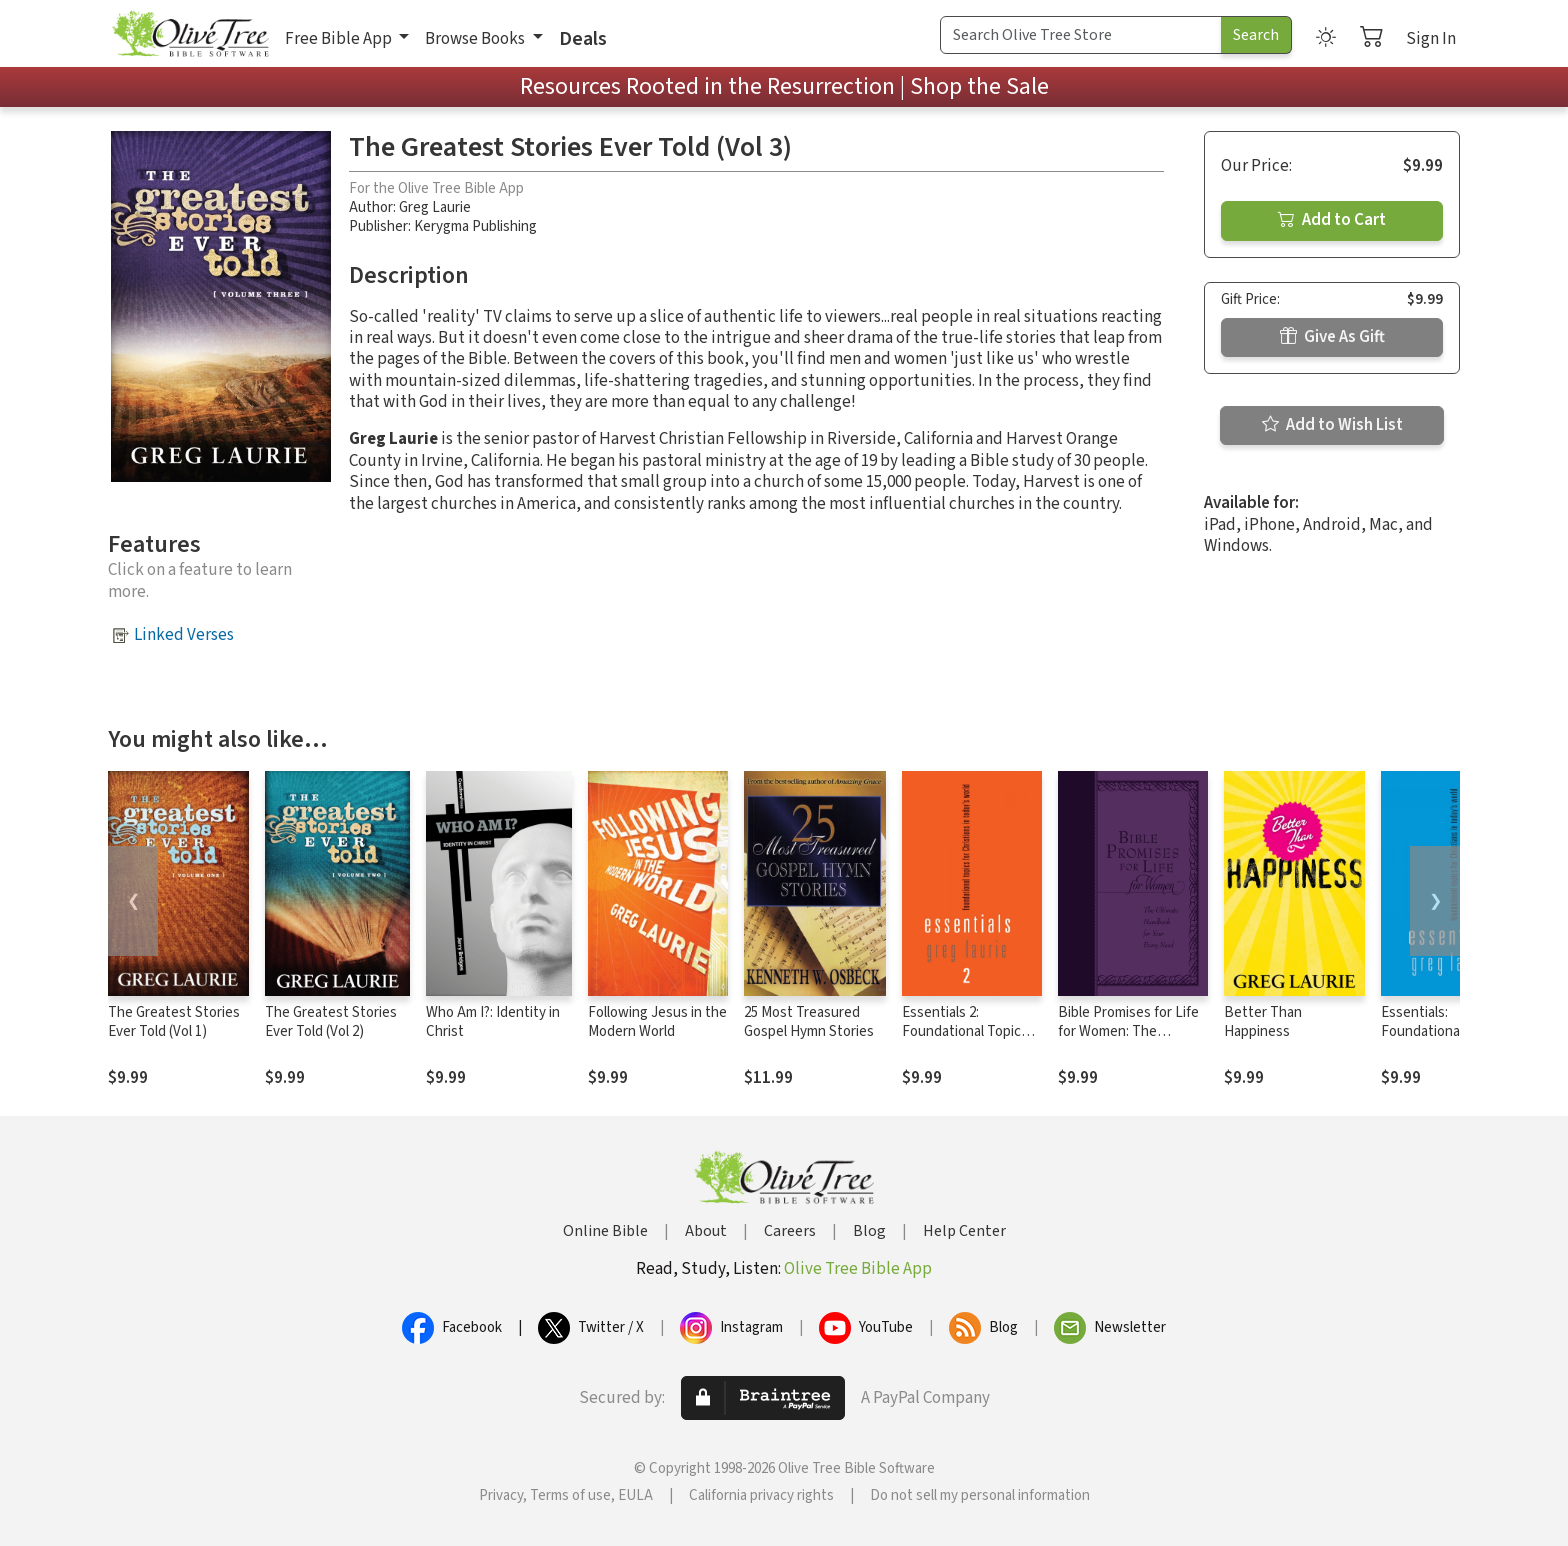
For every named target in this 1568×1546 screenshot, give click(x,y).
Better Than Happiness (1263, 1022)
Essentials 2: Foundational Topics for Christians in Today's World (965, 1041)
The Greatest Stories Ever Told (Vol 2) (331, 1022)
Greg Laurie (435, 207)
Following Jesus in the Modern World (657, 1022)
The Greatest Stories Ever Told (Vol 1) (174, 1022)
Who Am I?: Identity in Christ (493, 1022)
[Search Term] (1081, 35)
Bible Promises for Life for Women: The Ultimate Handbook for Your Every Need (1129, 1041)
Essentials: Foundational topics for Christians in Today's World (1443, 1041)
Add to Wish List (1332, 425)
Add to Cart (1332, 220)
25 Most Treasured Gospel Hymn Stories (809, 1022)
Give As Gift (1332, 337)
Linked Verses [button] (184, 635)
